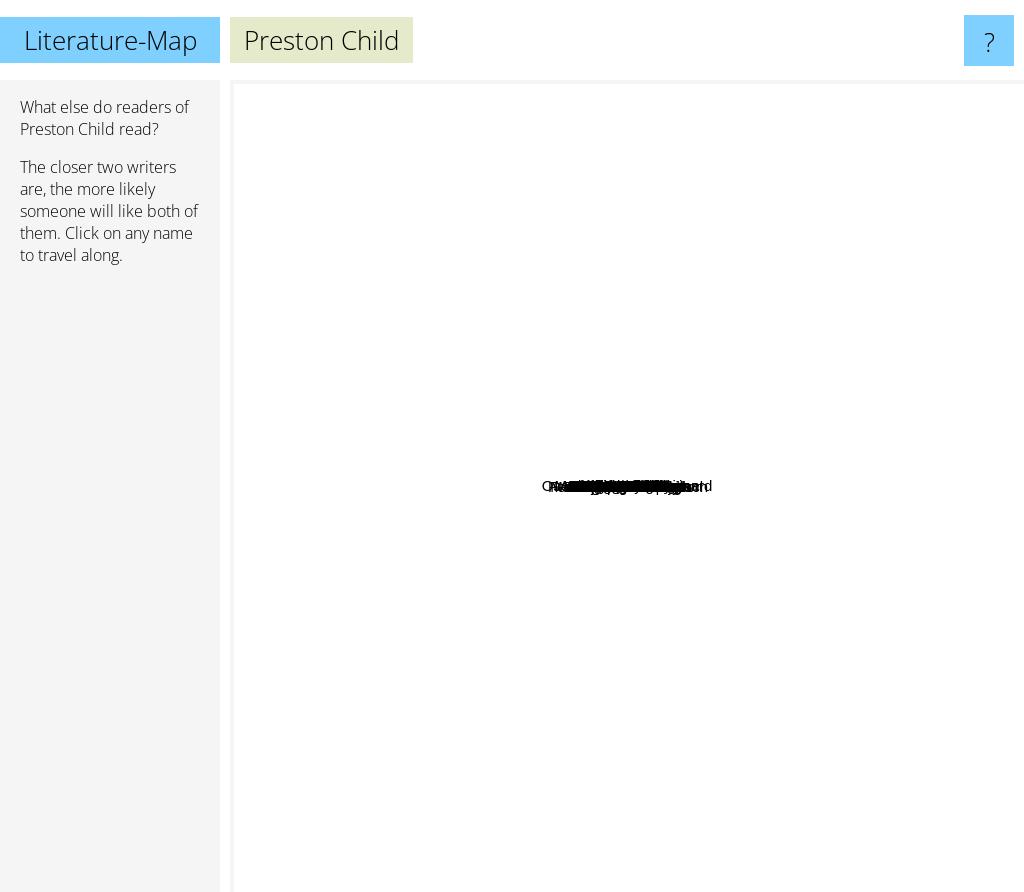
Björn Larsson (602, 545)
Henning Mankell (824, 736)
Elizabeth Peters (431, 575)
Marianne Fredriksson (582, 360)
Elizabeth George (379, 476)
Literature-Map (110, 40)
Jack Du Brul (489, 559)
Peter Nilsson (546, 415)
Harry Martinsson (680, 390)
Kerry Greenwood (414, 617)
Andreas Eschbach (807, 506)
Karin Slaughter (749, 260)
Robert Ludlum (700, 759)
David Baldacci (452, 380)
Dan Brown (848, 559)
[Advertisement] (110, 587)
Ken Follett (866, 411)
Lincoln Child (526, 637)
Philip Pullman (321, 609)
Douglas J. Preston (624, 661)
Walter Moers (572, 266)
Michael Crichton (873, 477)
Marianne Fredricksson (631, 592)
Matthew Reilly (597, 680)
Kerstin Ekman (513, 385)
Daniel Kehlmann (659, 334)
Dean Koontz (527, 220)
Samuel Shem (463, 486)
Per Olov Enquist (527, 616)
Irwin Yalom (720, 580)
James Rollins (731, 420)
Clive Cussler (773, 386)
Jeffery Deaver (709, 295)
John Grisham (697, 211)
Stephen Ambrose (672, 702)
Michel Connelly (670, 735)
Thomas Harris (631, 160)
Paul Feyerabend (482, 595)
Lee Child (558, 325)
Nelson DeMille (803, 452)
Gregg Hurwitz (414, 510)
